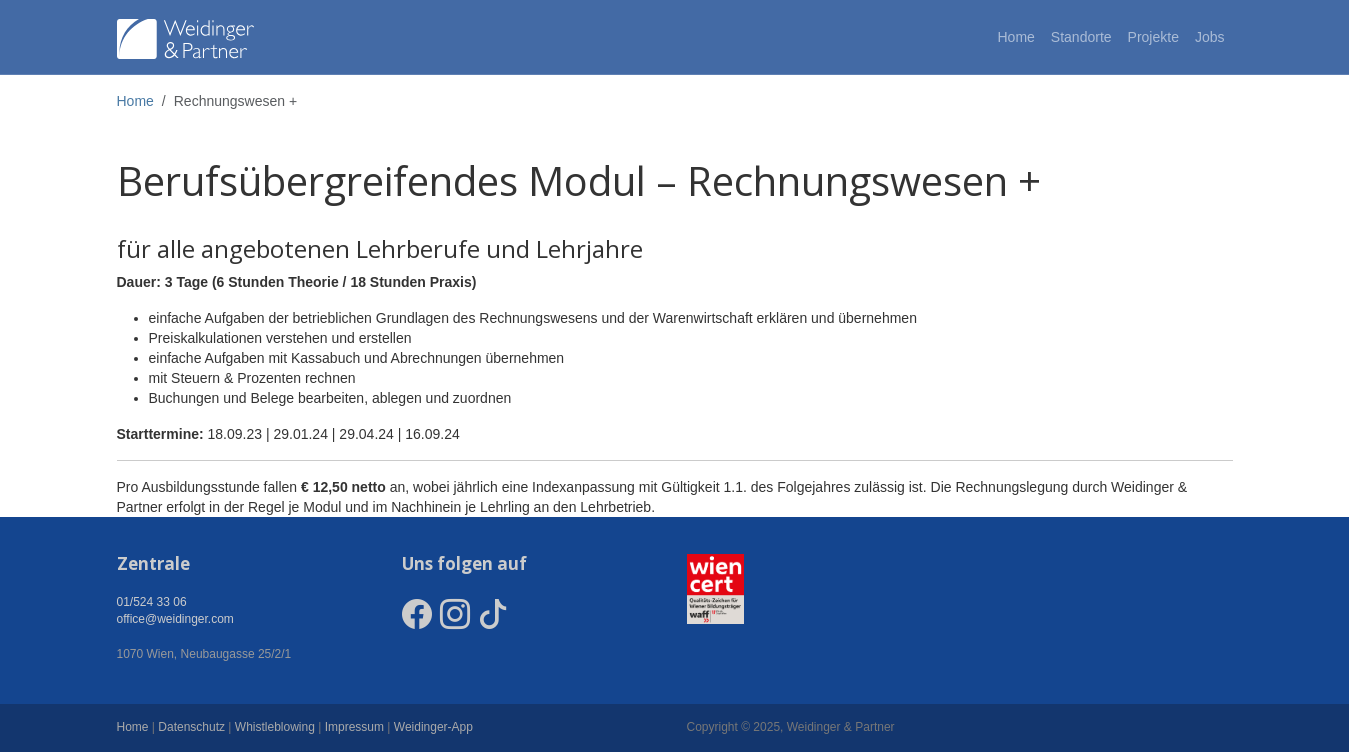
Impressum (354, 727)
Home (1015, 37)
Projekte (1153, 37)
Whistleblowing (275, 727)
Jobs (1210, 37)
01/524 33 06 (152, 602)
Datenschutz (191, 727)
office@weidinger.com (175, 619)
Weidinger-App (433, 727)
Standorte (1081, 37)
